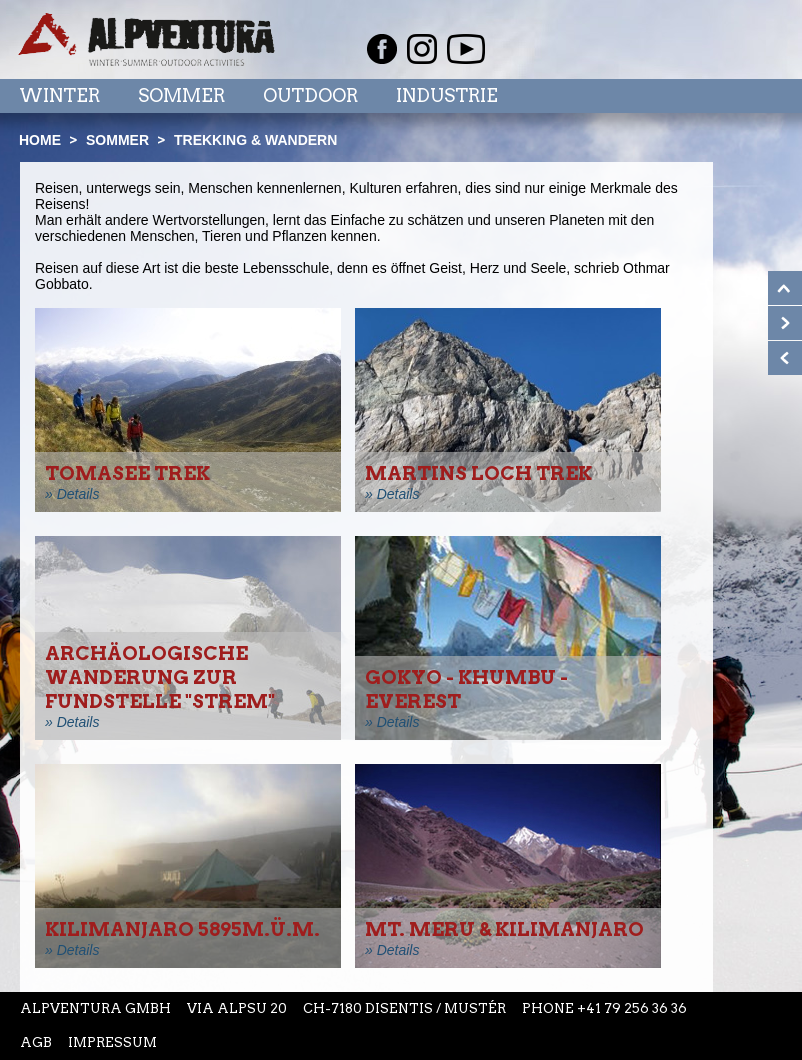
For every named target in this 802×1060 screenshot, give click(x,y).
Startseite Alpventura (146, 39)
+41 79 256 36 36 (632, 1008)
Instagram (422, 49)
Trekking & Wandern (255, 140)
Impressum (112, 1042)
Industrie (447, 95)
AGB (36, 1042)
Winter (59, 95)
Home (40, 140)
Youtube (466, 49)
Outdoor (310, 95)
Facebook (382, 49)
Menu (744, 95)
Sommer (181, 95)
